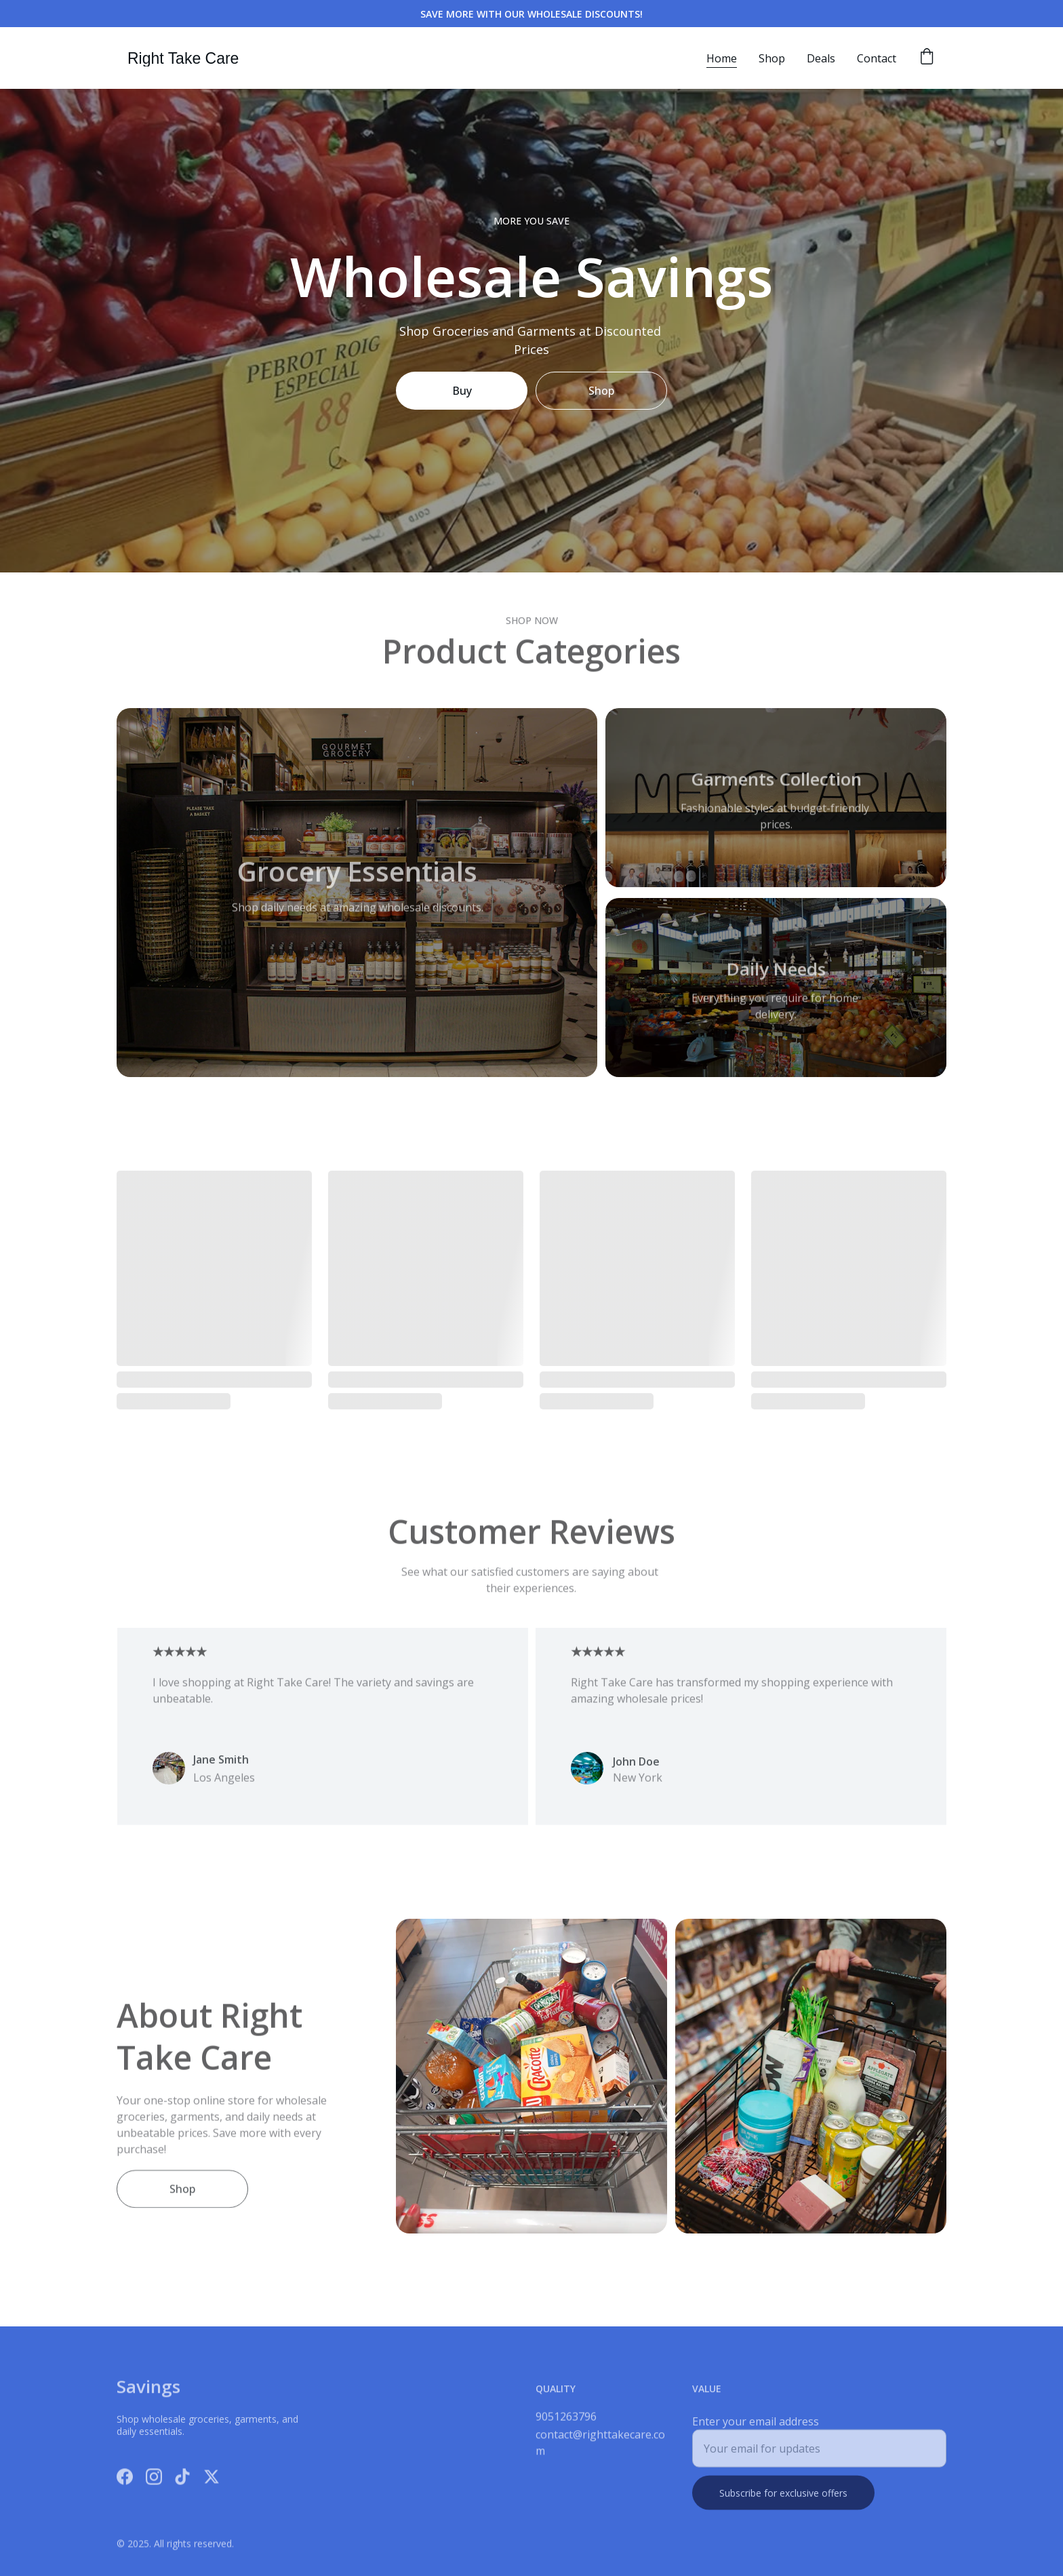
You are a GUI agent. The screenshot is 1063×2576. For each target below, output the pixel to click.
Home (721, 58)
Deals (821, 58)
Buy (462, 390)
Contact (876, 58)
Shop (772, 58)
